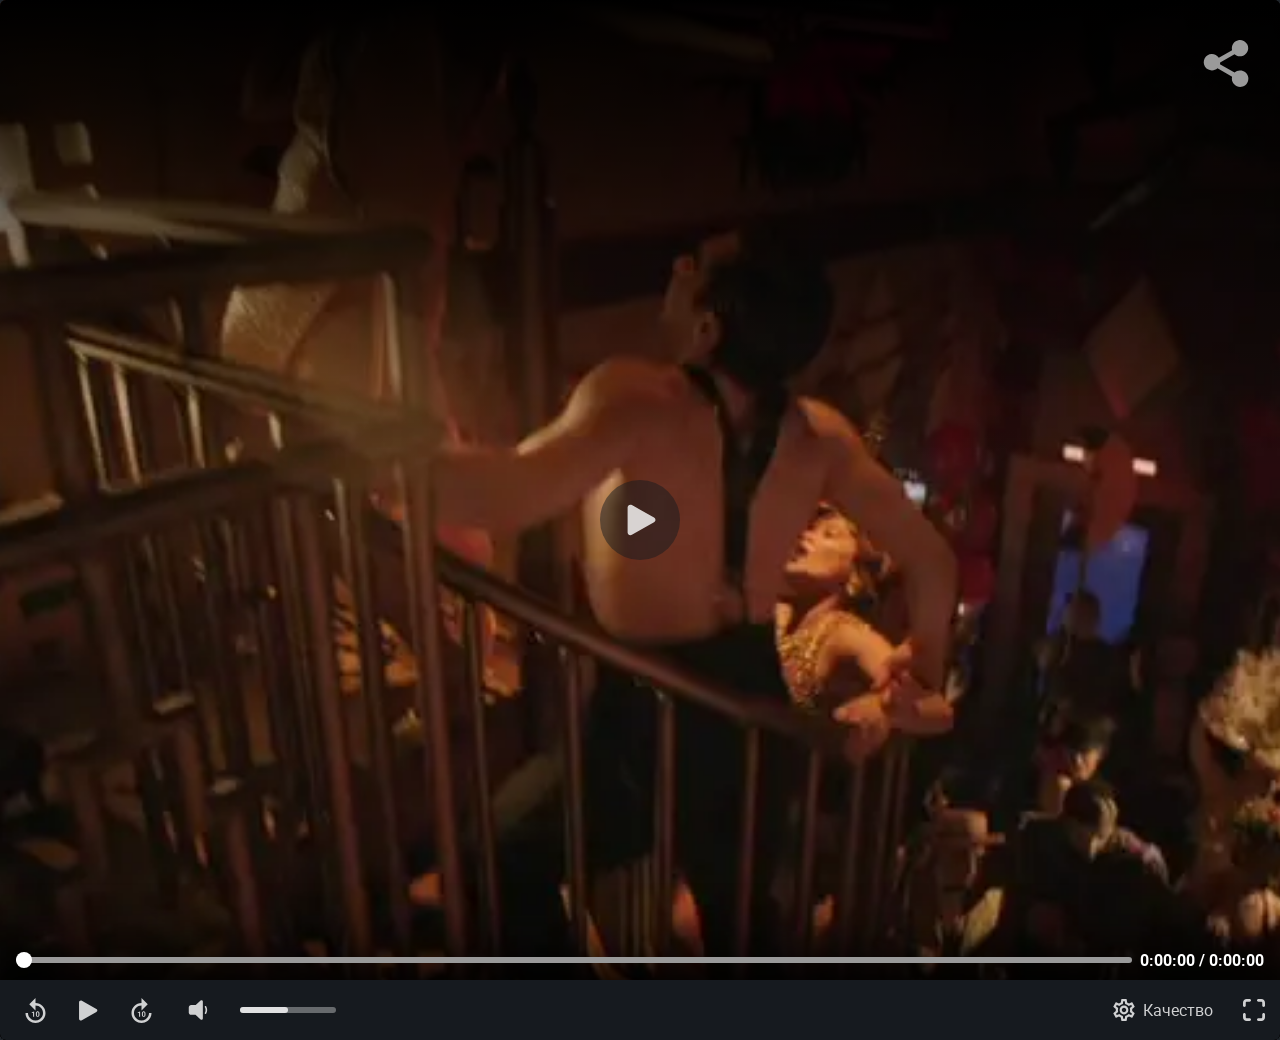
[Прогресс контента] (574, 960)
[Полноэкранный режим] (1254, 1010)
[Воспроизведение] (640, 520)
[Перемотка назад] (35, 1010)
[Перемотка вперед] (141, 1010)
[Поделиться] (1226, 64)
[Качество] (1163, 1010)
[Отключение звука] (197, 1010)
